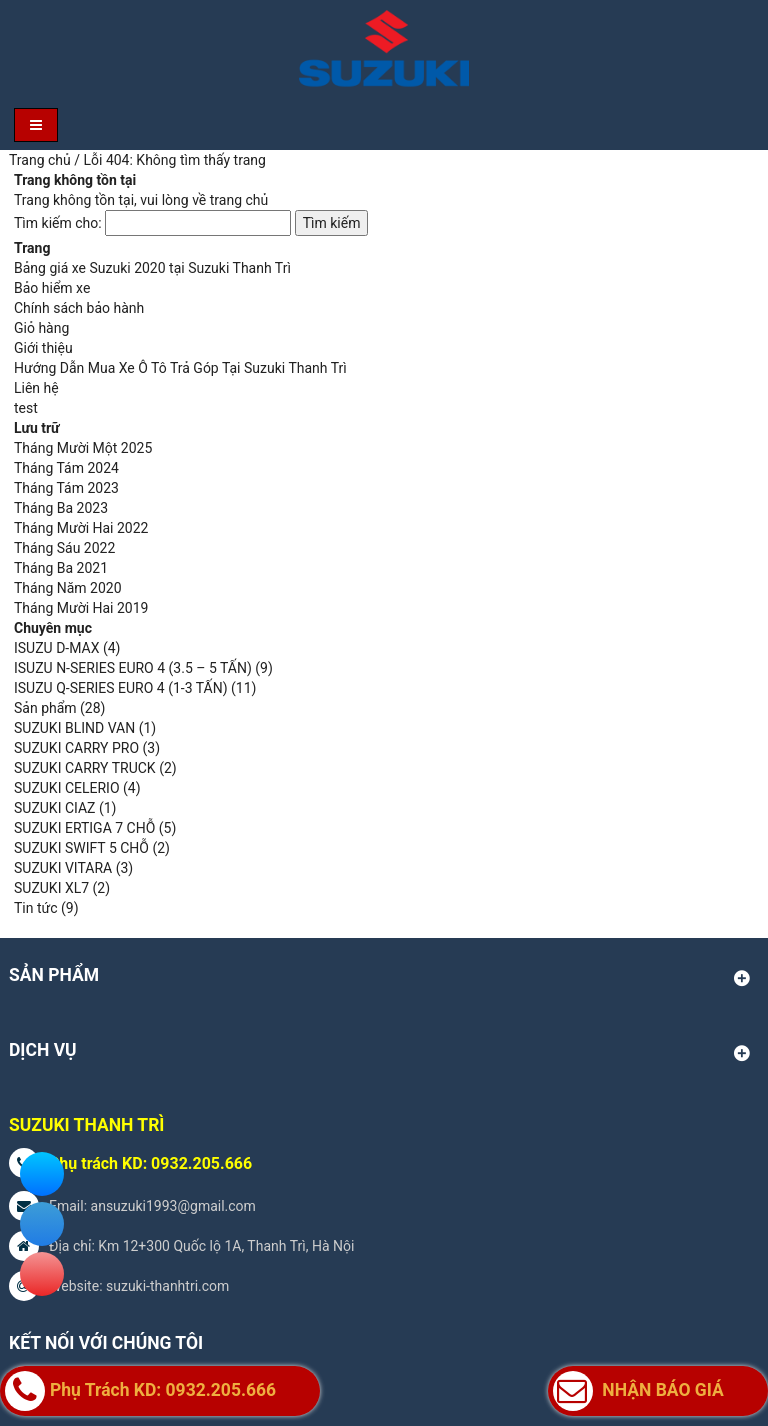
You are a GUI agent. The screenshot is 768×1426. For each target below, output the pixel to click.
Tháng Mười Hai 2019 (81, 608)
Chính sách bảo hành (79, 308)
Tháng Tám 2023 (66, 488)
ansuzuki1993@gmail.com (173, 1206)
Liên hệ (36, 388)
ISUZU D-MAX (56, 648)
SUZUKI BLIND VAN (74, 728)
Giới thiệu (43, 348)
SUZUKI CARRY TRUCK (85, 768)
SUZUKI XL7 (51, 888)
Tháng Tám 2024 (66, 468)
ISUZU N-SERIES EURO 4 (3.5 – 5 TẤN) (133, 668)
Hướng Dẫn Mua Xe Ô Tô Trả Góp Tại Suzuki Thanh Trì (180, 368)
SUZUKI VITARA (63, 868)
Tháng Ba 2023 (61, 508)
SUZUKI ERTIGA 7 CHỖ (84, 828)
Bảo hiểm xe (52, 288)
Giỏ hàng (41, 328)
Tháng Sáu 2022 (64, 548)
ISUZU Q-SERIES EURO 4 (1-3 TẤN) (121, 688)
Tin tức (36, 908)
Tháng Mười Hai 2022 (81, 528)
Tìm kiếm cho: (58, 223)
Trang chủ (40, 160)
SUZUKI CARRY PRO (76, 748)
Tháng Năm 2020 (68, 588)
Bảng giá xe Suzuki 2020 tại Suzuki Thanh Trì (152, 268)
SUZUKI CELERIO (67, 788)
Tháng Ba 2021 (61, 568)
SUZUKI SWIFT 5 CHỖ (81, 848)
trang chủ (239, 200)
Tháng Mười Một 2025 (83, 448)
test (26, 408)
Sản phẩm (45, 708)
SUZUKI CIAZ (54, 808)
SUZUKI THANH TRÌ (86, 1125)
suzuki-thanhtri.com (167, 1286)
